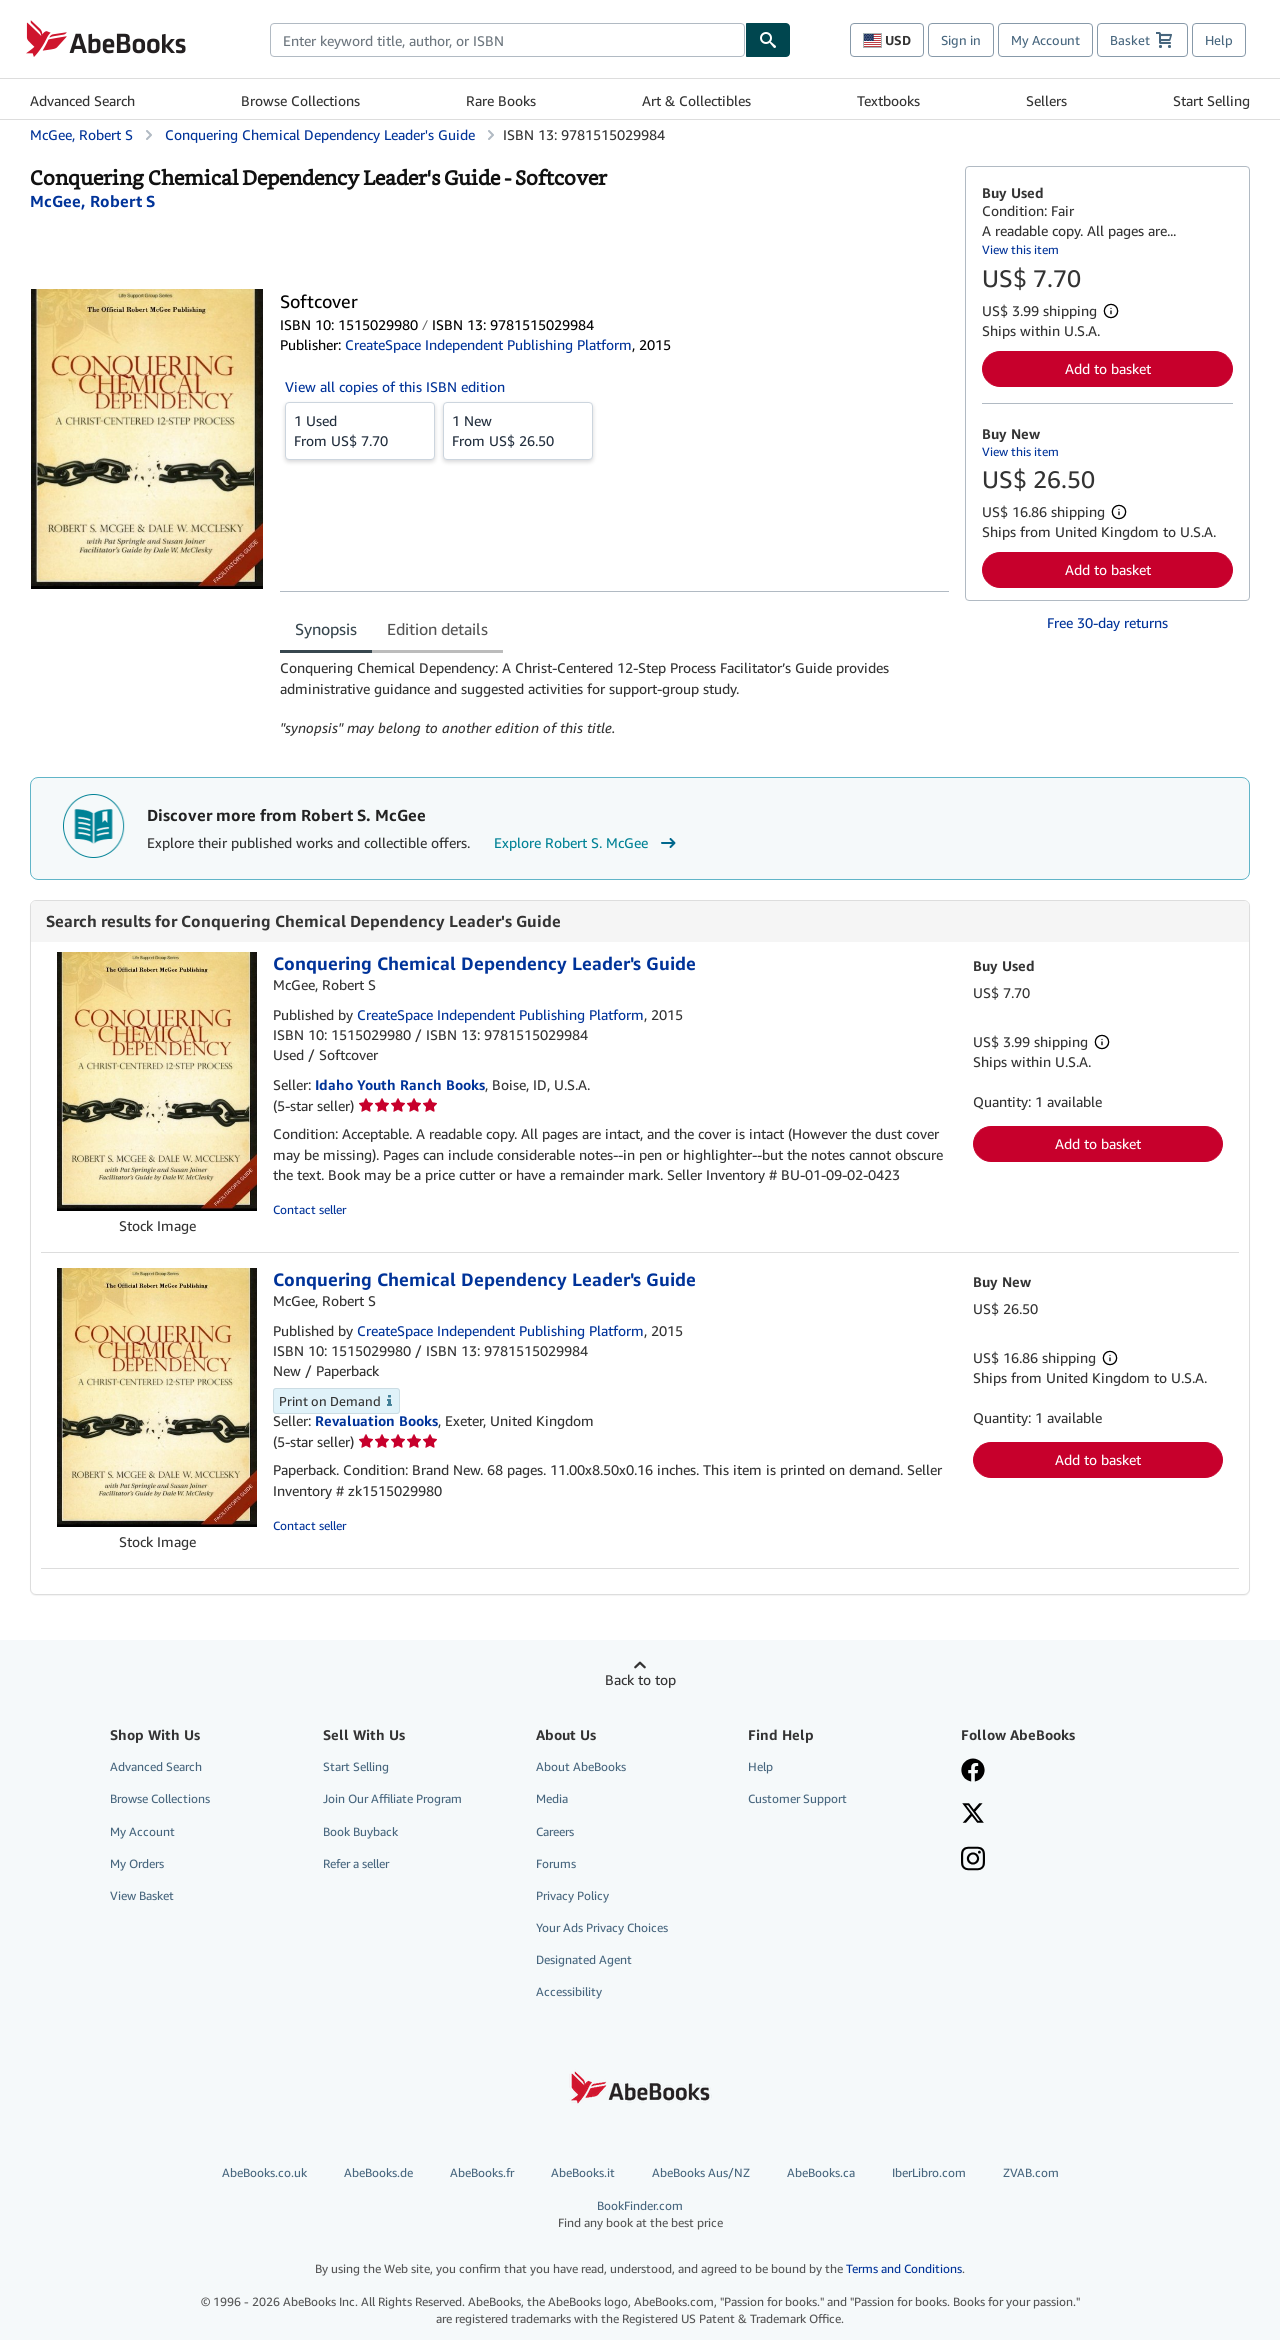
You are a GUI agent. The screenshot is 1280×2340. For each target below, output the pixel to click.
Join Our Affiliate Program (392, 1798)
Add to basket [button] (1108, 368)
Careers (555, 1831)
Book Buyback (360, 1831)
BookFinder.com (640, 2214)
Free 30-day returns (1107, 622)
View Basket (142, 1895)
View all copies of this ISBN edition (395, 386)
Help (1219, 40)
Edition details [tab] (437, 629)
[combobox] (507, 40)
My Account (1045, 40)
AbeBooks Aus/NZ (701, 2172)
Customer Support (797, 1798)
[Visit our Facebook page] (973, 1772)
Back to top (640, 1679)
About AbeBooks (581, 1766)
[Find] (768, 40)
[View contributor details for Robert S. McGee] (92, 201)
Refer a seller (356, 1863)
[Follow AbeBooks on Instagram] (973, 1861)
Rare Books (501, 100)
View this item (1020, 249)
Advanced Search (82, 100)
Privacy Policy (572, 1895)
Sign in (961, 40)
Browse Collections (300, 100)
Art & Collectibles (696, 100)
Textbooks (888, 100)
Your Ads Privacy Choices (602, 1927)
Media (552, 1798)
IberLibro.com (929, 2172)
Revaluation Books (376, 1420)
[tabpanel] (614, 698)
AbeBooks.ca (821, 2172)
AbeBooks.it (583, 2172)
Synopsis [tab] (326, 629)
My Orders (137, 1863)
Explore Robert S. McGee (587, 843)
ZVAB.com (1031, 2172)
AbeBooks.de (378, 2172)
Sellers (1046, 100)
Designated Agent (584, 1959)
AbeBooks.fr (482, 2172)
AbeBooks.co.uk (264, 2172)
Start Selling (1211, 100)
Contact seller (309, 1209)
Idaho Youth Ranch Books (400, 1084)
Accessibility (569, 1991)
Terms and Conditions (904, 2268)
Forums (556, 1863)
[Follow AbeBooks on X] (973, 1815)
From (360, 430)
